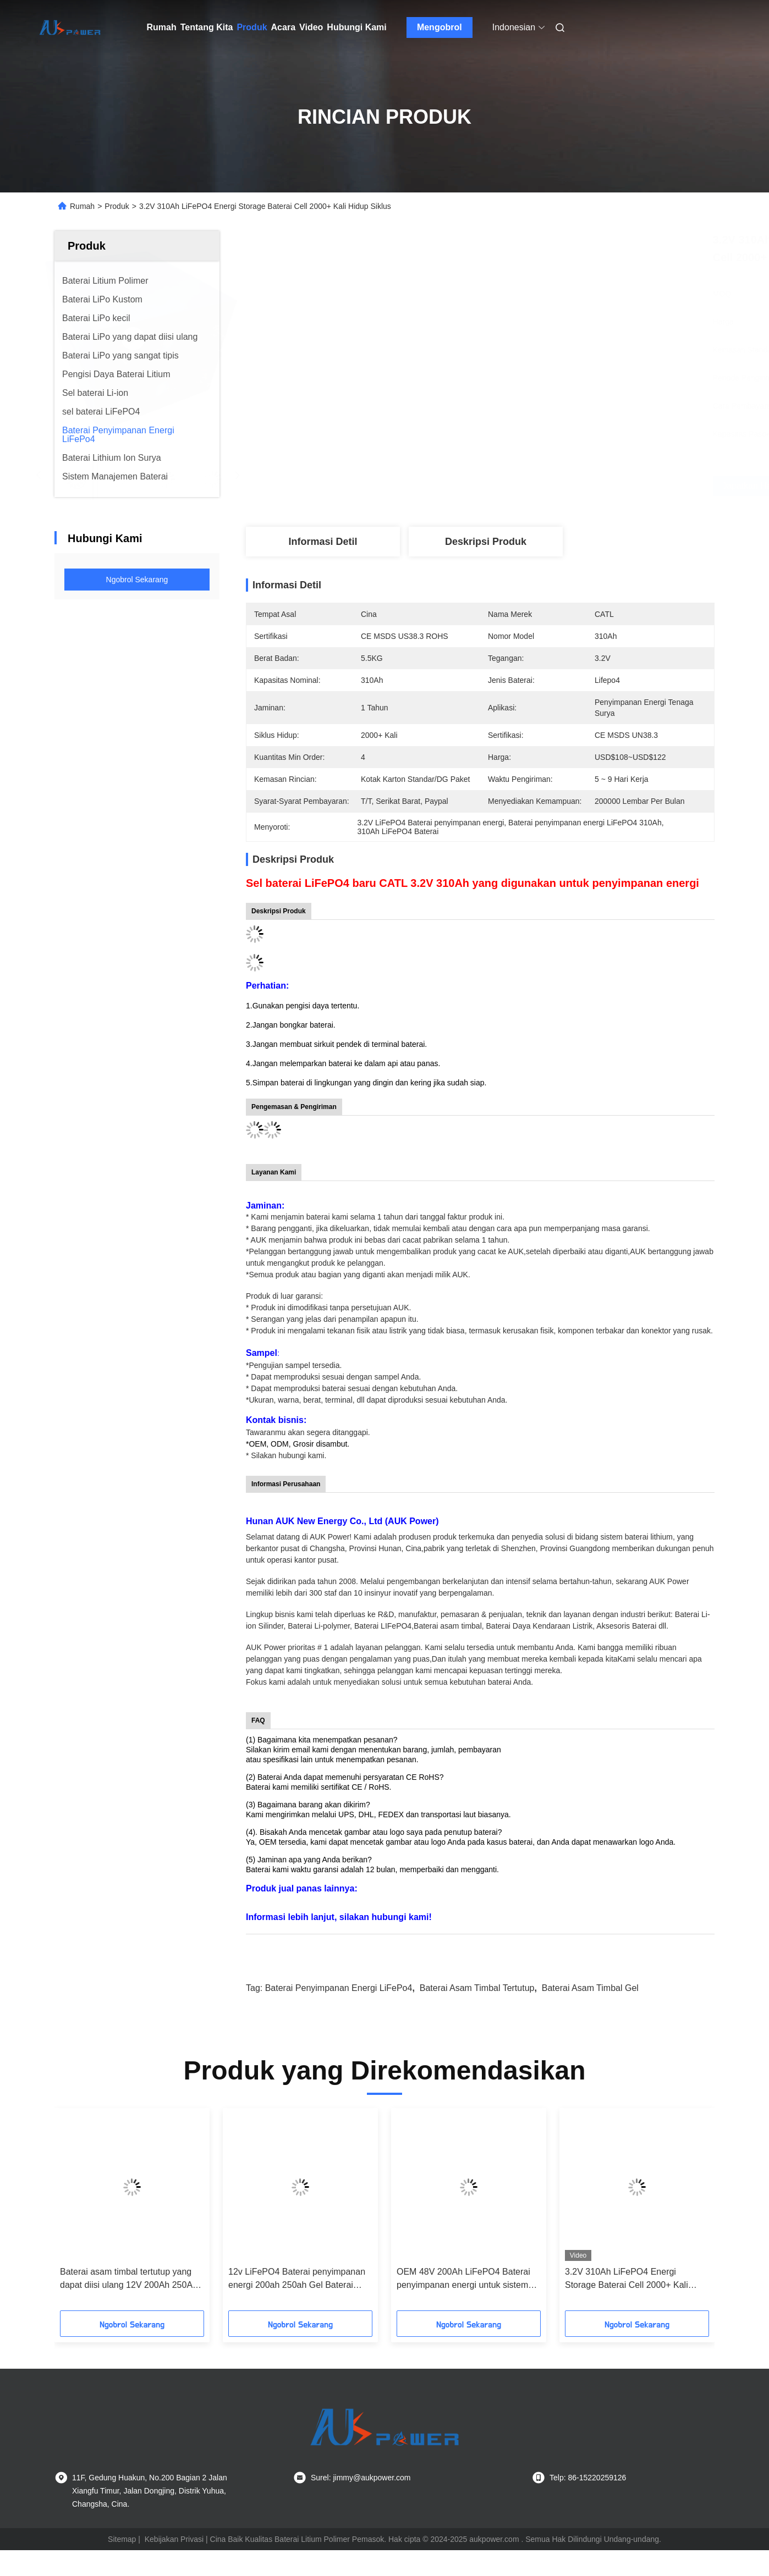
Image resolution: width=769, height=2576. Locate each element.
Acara (283, 27)
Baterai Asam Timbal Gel (590, 1988)
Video (311, 27)
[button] (82, 2213)
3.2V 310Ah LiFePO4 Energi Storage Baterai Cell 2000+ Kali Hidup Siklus (626, 2279)
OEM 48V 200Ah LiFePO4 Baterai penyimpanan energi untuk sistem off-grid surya (463, 2279)
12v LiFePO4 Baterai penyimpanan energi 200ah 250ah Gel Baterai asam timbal (296, 2279)
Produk (252, 27)
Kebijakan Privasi (174, 2539)
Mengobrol (439, 27)
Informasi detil (322, 541)
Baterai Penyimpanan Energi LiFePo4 (339, 1988)
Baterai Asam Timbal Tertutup (477, 1988)
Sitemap (122, 2539)
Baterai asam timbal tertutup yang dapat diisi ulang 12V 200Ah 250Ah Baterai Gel (128, 2279)
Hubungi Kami (356, 27)
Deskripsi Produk (485, 541)
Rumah (162, 27)
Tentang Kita (206, 27)
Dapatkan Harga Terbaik (551, 486)
